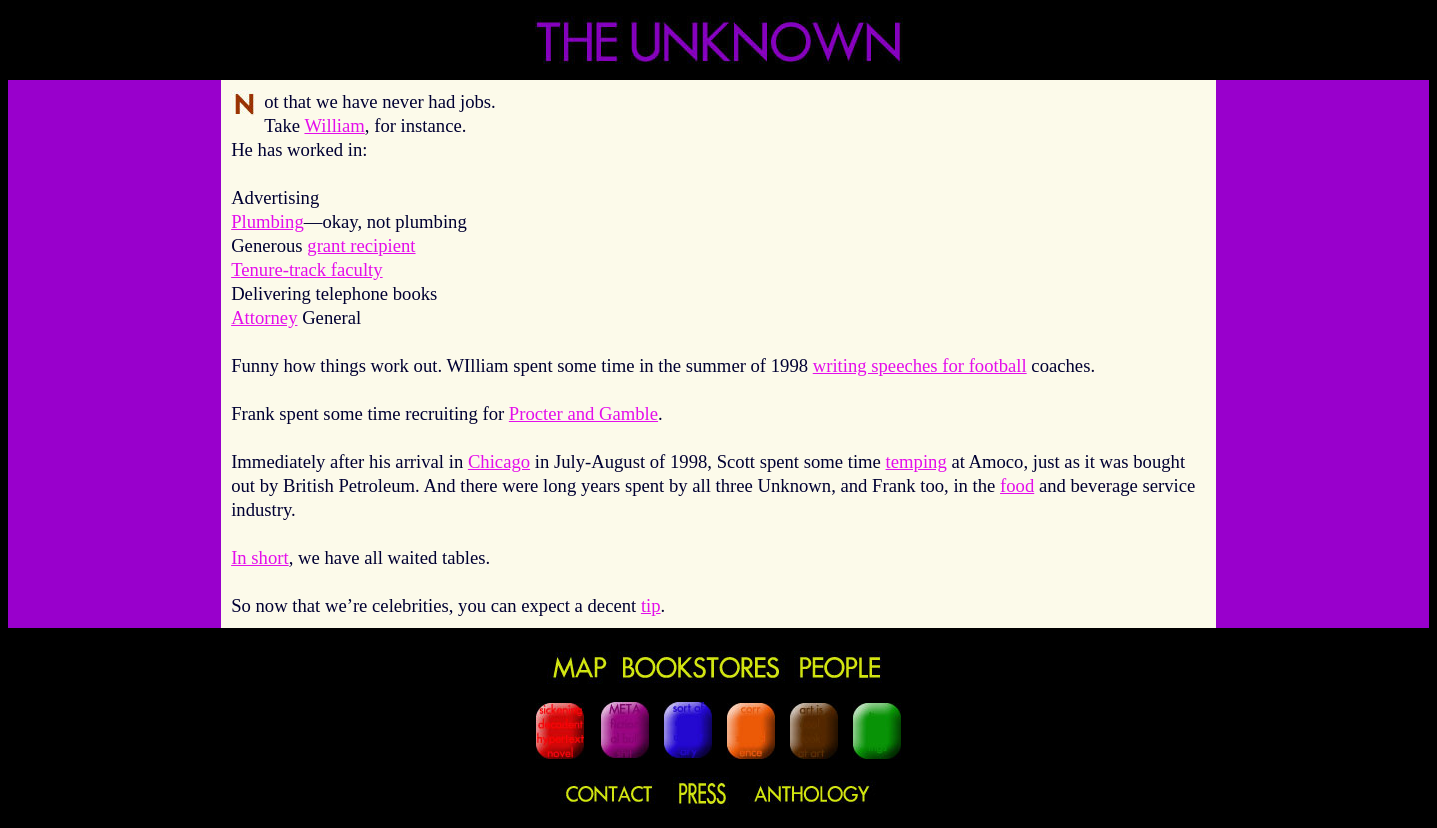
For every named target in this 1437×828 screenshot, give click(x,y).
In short (260, 557)
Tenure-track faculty (306, 269)
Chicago (499, 461)
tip (651, 605)
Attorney (264, 317)
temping (916, 461)
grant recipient (361, 245)
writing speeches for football (920, 365)
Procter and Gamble (583, 413)
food (1017, 485)
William (334, 125)
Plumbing (267, 221)
